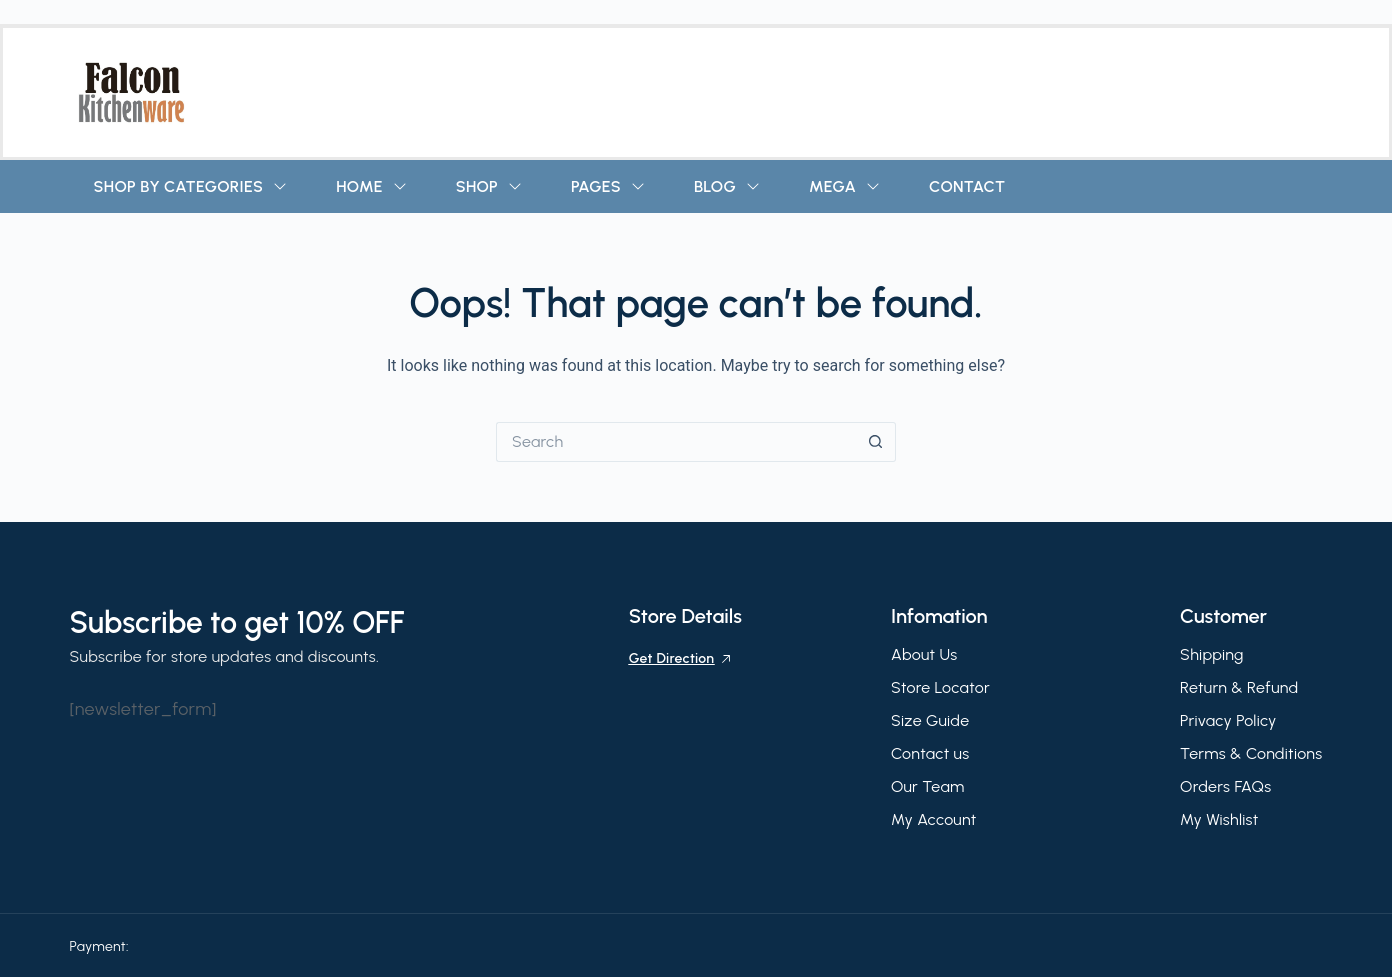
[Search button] (876, 442)
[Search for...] (676, 442)
